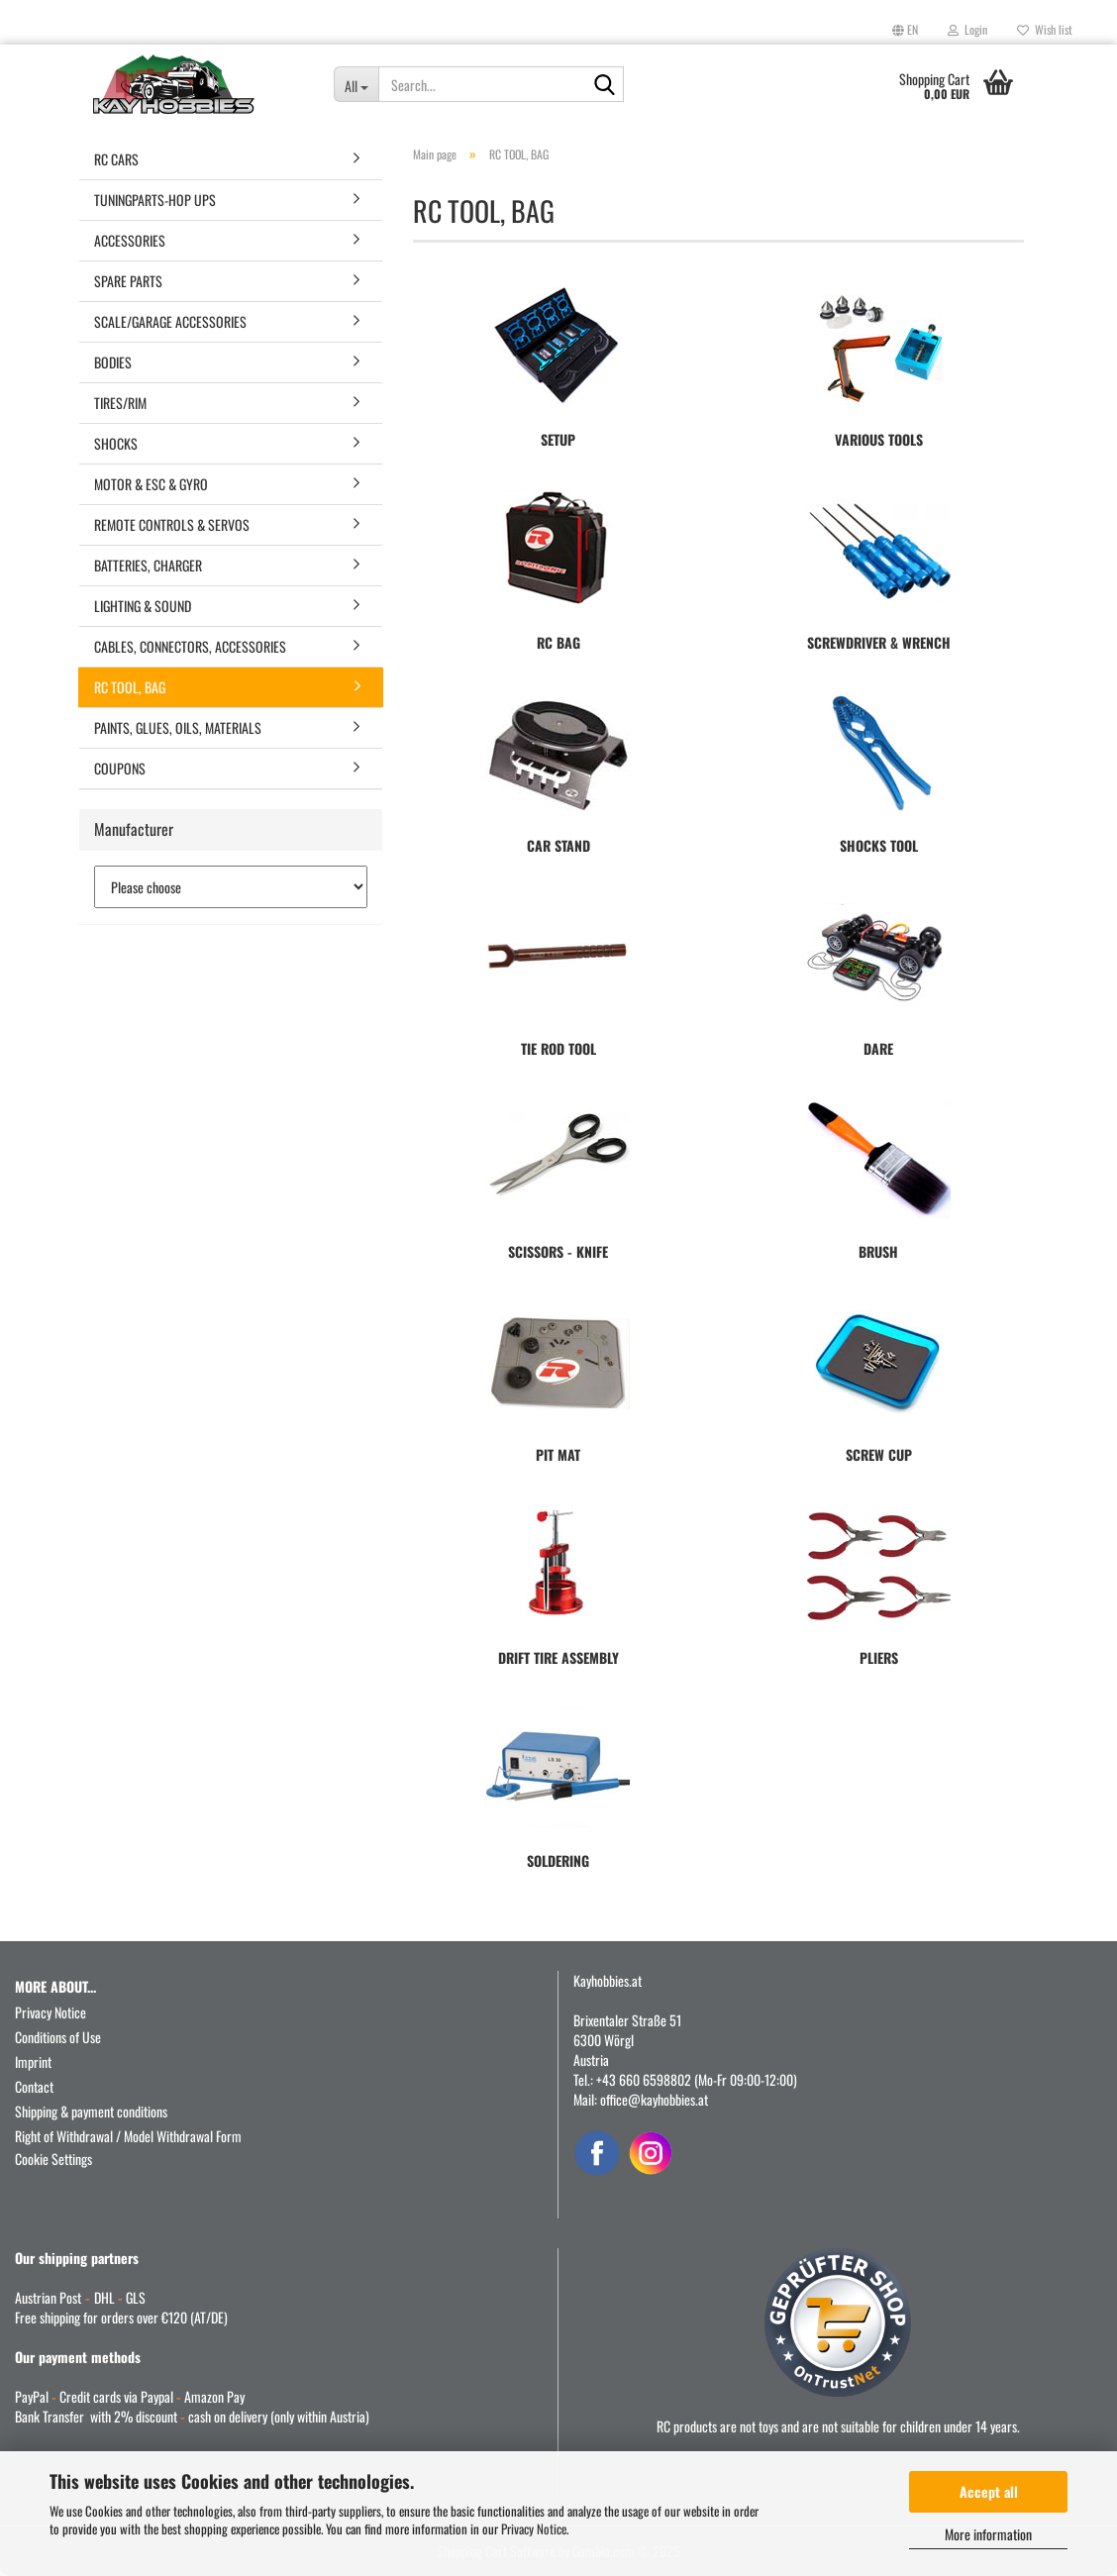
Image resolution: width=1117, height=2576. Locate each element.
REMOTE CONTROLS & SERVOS (172, 524)
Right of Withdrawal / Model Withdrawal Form (128, 2135)
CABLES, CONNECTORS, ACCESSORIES (190, 646)
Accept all (989, 2491)
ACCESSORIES (129, 240)
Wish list (1044, 29)
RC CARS (116, 159)
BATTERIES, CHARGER (148, 565)
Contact (34, 2086)
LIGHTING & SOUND (142, 605)
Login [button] (967, 29)
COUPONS (120, 768)
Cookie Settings (53, 2158)
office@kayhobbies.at (654, 2099)
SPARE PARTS (128, 280)
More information (988, 2534)
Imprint (33, 2061)
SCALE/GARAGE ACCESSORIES (170, 321)
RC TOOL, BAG (129, 686)
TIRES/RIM (120, 402)
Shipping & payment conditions (91, 2111)
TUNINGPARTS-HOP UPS (155, 199)
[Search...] (356, 84)
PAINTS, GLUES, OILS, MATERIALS (177, 727)
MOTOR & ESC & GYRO (151, 483)
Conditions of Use (58, 2036)
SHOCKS (116, 443)
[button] (905, 30)
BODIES (113, 362)
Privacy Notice (533, 2528)
